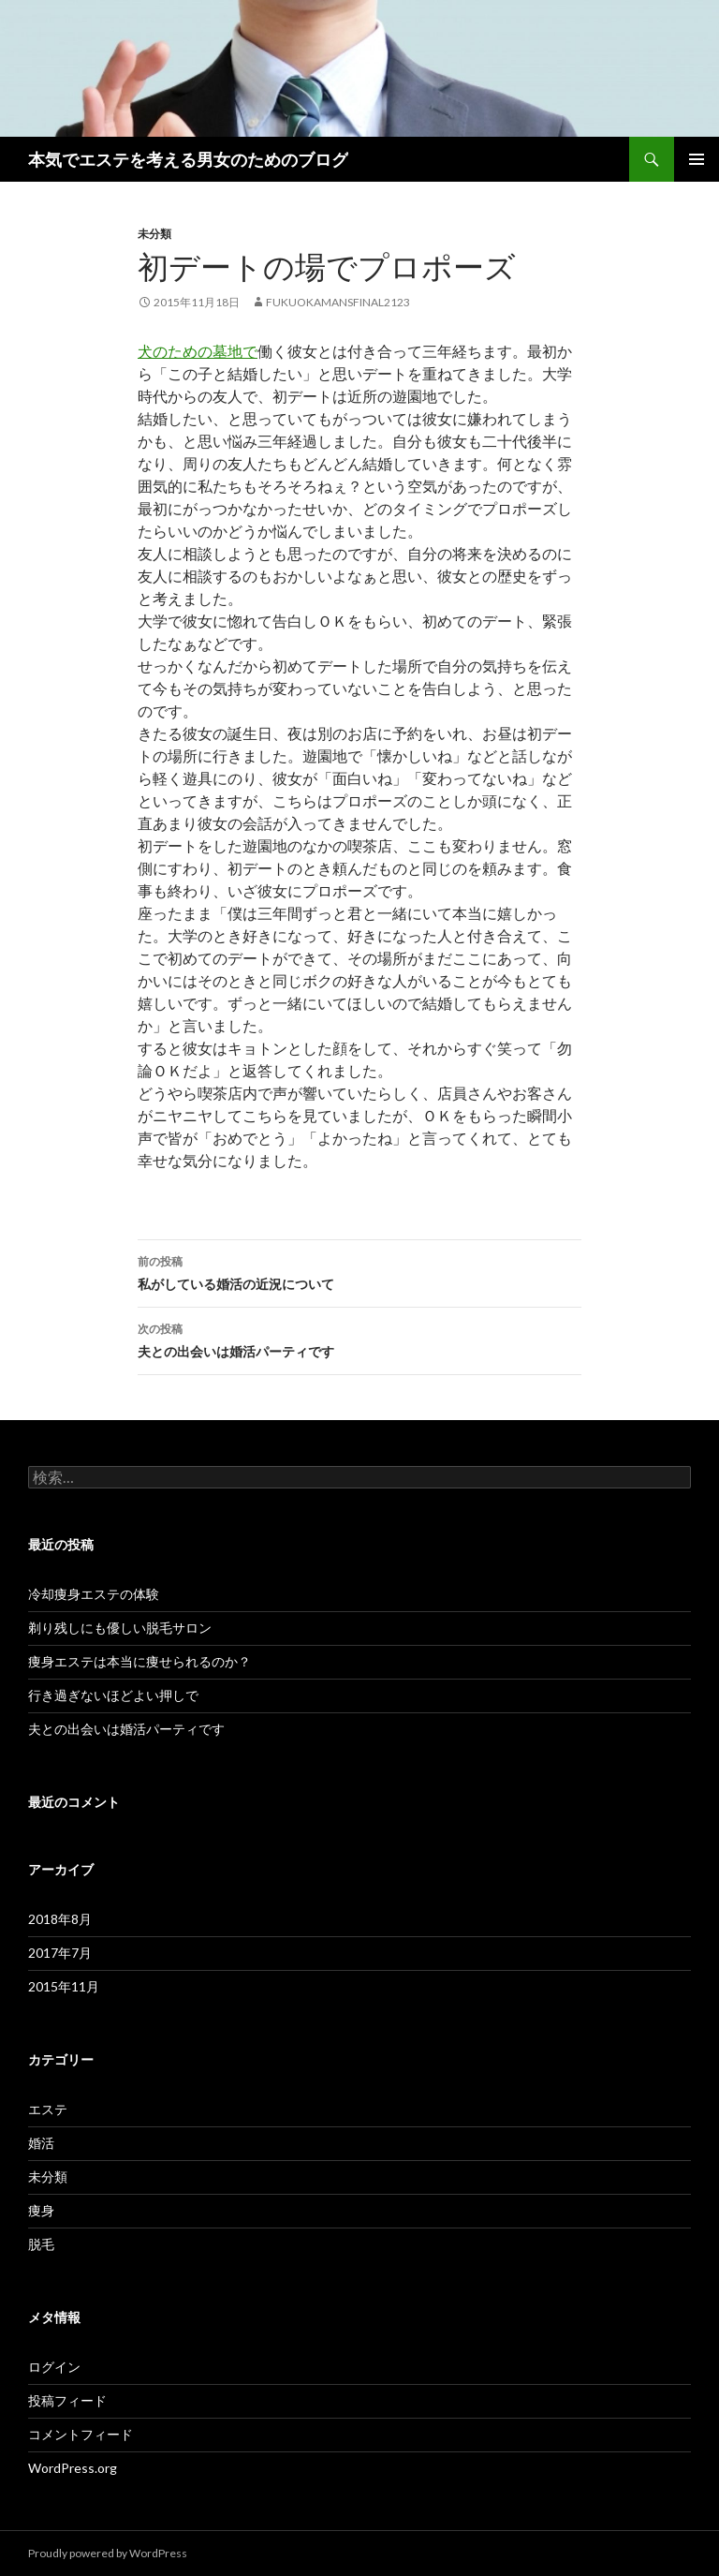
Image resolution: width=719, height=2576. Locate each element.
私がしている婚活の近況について (359, 1271)
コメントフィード (80, 2434)
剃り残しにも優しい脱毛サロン (120, 1628)
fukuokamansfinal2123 (338, 302)
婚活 (41, 2143)
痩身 (41, 2210)
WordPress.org (72, 2468)
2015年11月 (63, 1986)
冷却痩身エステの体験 (93, 1594)
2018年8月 (60, 1919)
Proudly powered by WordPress (107, 2553)
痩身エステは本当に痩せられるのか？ (139, 1661)
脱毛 (41, 2244)
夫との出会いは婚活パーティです (359, 1338)
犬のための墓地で (197, 351)
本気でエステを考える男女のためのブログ (188, 159)
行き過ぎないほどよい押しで (113, 1695)
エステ (47, 2109)
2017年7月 (60, 1953)
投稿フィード (67, 2400)
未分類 (154, 234)
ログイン (54, 2367)
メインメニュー (696, 159)
